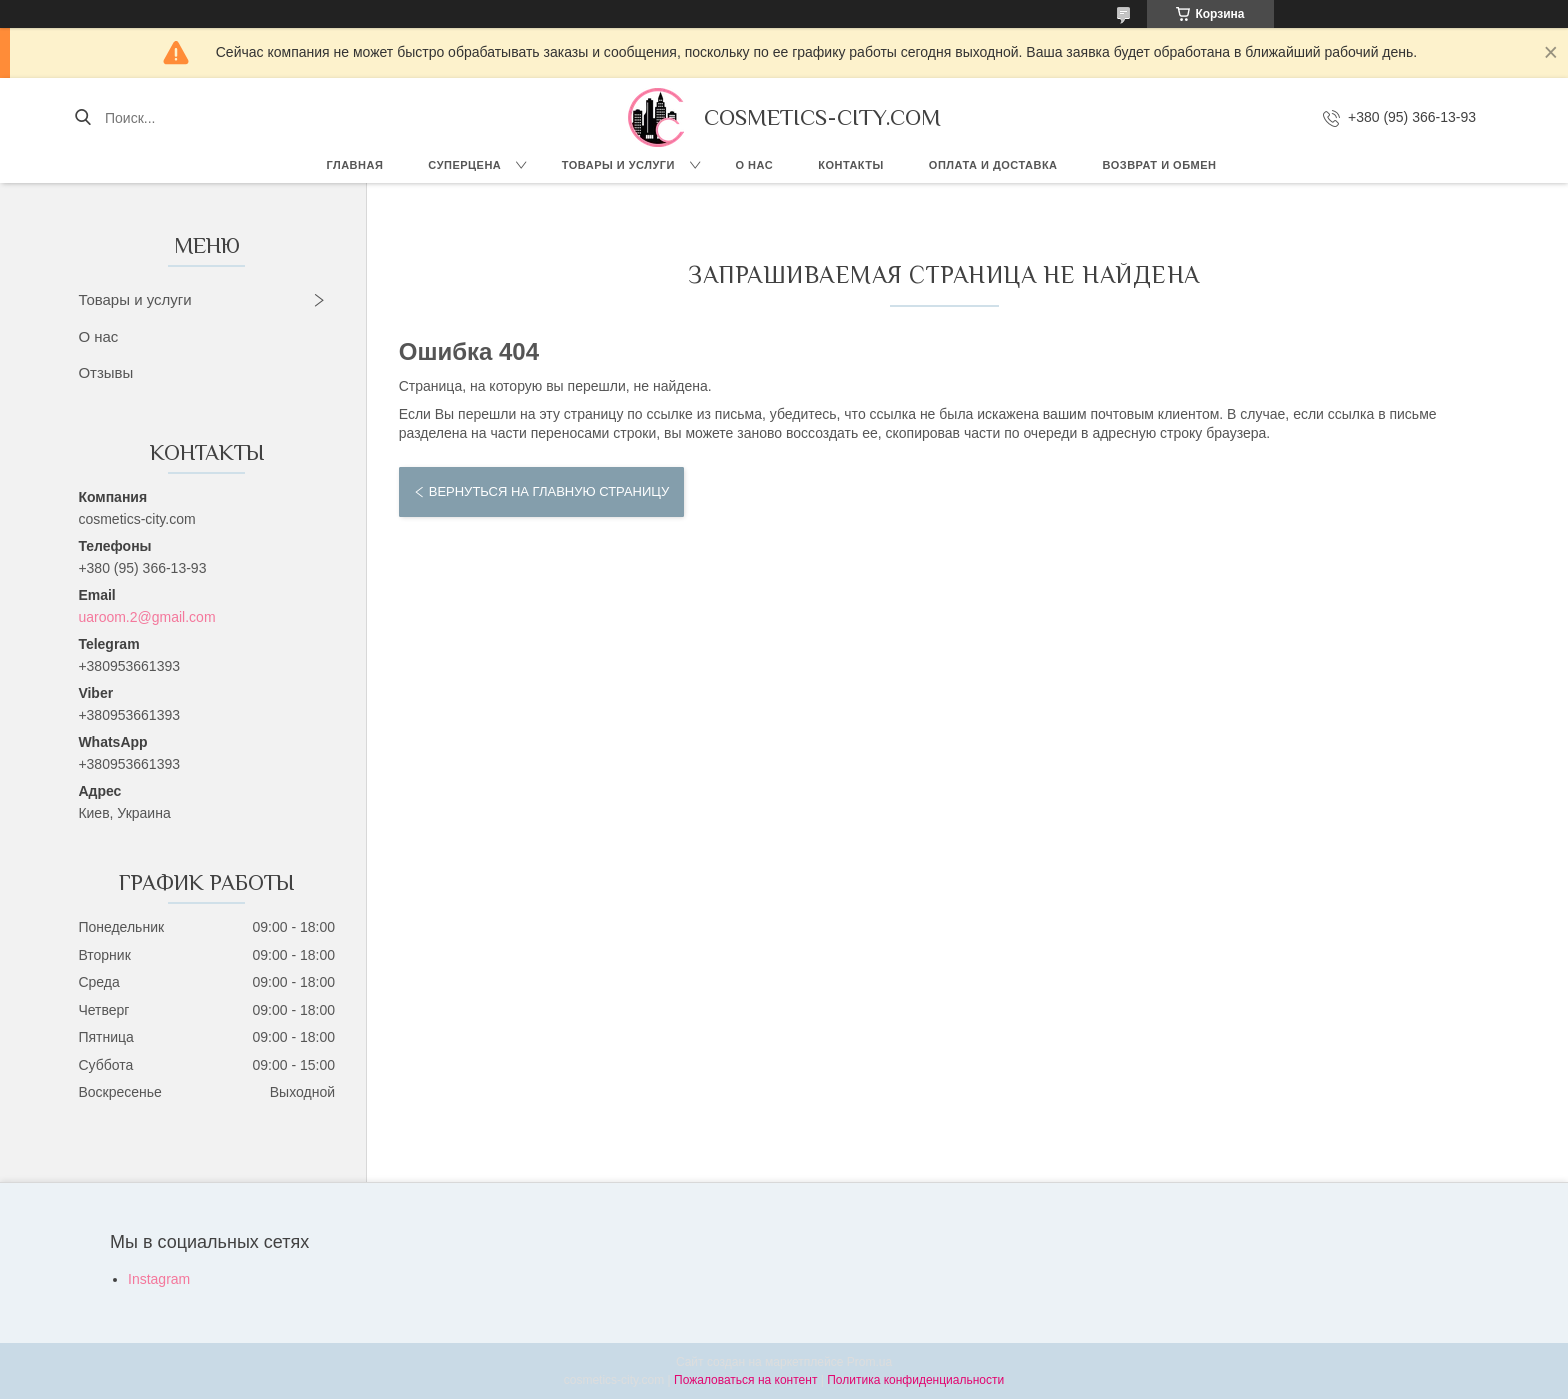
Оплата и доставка (993, 165)
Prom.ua (869, 1362)
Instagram (159, 1279)
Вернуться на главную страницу (549, 491)
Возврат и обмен (1160, 165)
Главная (354, 165)
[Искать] (82, 118)
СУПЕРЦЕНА (464, 165)
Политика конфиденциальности (915, 1380)
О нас (755, 165)
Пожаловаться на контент (745, 1380)
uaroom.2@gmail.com (146, 617)
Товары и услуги (618, 165)
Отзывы (105, 372)
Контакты (851, 165)
